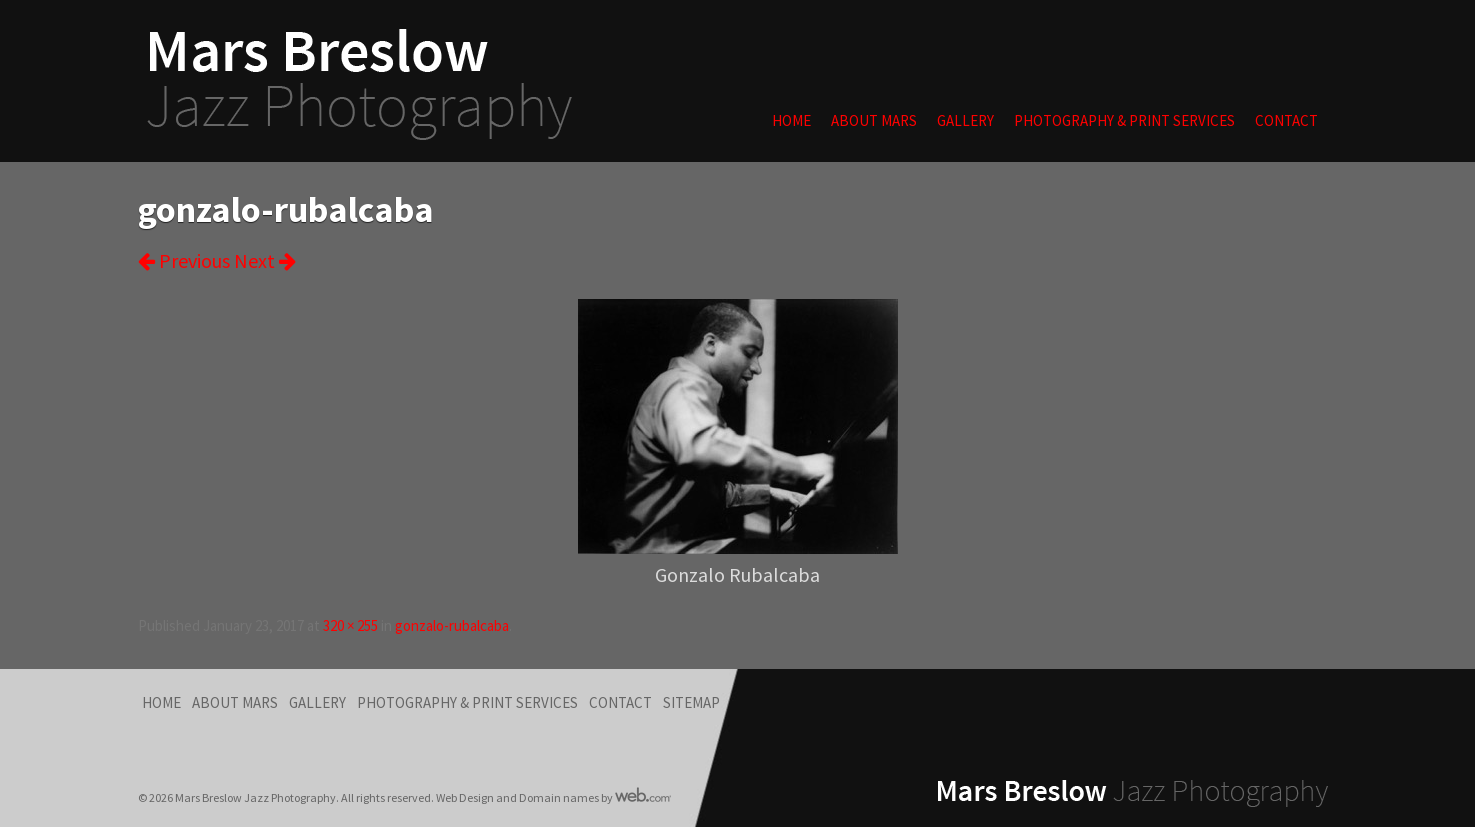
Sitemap (691, 702)
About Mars (874, 120)
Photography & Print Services (1124, 120)
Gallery (965, 120)
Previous (184, 260)
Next (265, 260)
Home (791, 120)
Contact (1286, 120)
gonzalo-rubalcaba (452, 625)
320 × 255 (350, 625)
